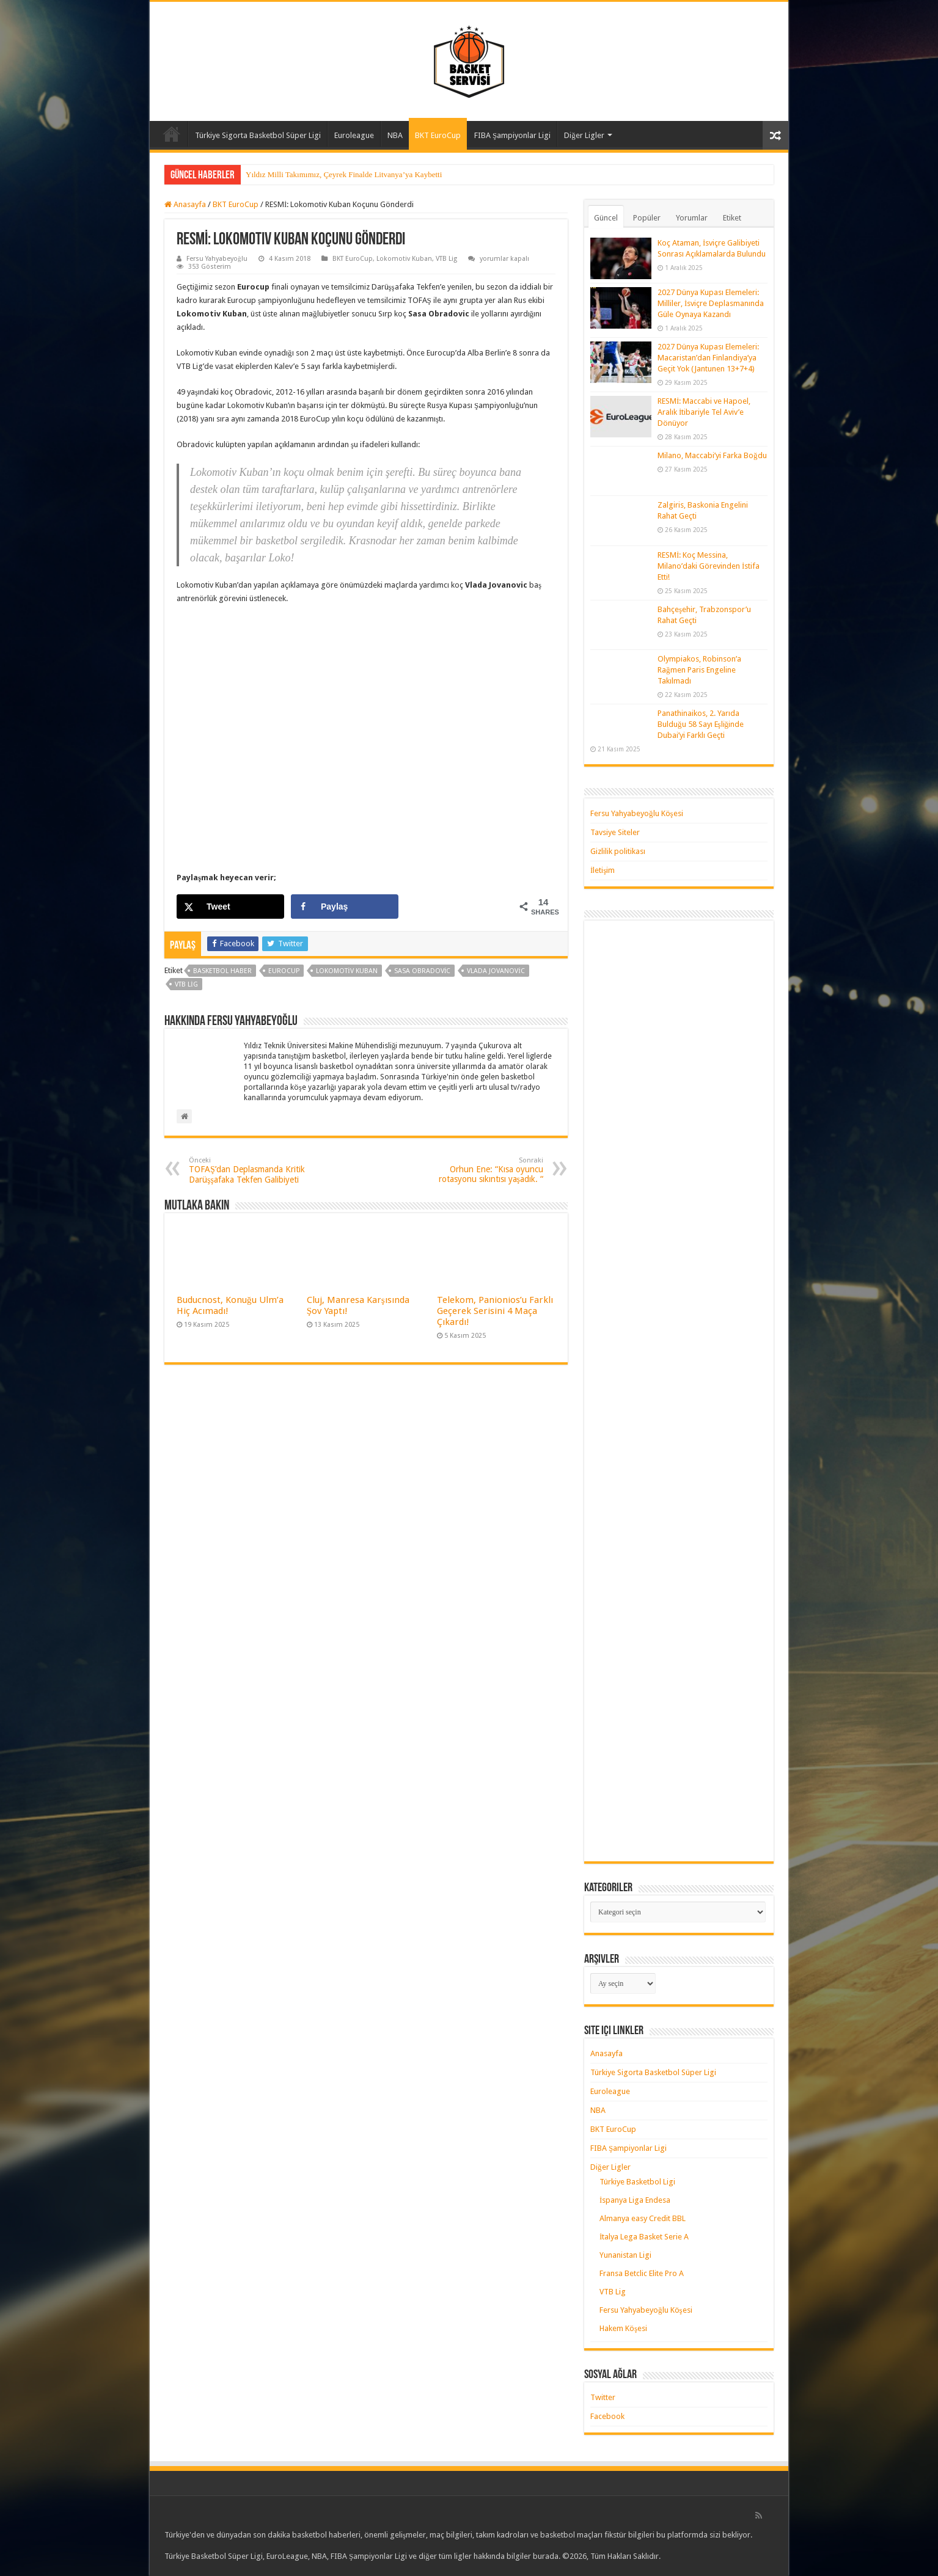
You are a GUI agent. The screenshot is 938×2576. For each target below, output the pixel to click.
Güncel (606, 217)
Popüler (647, 217)
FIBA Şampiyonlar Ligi (512, 135)
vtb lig (186, 984)
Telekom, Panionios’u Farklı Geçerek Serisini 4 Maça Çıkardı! (495, 1310)
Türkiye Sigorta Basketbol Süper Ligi (258, 135)
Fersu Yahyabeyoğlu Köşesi (636, 813)
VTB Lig (446, 259)
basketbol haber (222, 971)
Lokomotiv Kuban (404, 259)
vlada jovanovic (496, 971)
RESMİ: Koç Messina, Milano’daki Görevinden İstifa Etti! (709, 566)
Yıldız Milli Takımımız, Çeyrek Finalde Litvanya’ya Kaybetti (344, 174)
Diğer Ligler (584, 135)
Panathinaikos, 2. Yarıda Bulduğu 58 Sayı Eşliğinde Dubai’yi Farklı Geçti (701, 724)
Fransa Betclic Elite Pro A (641, 2273)
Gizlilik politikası (617, 851)
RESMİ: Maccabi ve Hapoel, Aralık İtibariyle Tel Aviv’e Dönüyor (704, 412)
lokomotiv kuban (347, 971)
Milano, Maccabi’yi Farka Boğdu (712, 455)
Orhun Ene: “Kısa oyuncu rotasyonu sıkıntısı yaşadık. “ (480, 1170)
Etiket (732, 217)
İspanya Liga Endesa (634, 2200)
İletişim (602, 870)
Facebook (607, 2416)
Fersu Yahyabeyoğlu (216, 259)
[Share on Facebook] (344, 906)
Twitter (602, 2397)
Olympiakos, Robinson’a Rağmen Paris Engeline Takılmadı (699, 669)
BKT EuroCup (438, 135)
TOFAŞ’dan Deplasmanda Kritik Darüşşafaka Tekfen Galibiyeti (251, 1170)
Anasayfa (172, 134)
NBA (395, 135)
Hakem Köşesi (623, 2328)
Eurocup (283, 971)
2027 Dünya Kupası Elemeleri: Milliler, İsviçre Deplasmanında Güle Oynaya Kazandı (711, 303)
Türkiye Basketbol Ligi (637, 2181)
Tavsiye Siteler (615, 832)
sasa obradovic (422, 971)
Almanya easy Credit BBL (642, 2218)
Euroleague (354, 135)
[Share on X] (230, 906)
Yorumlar (692, 217)
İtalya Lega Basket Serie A (644, 2236)
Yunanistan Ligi (625, 2255)
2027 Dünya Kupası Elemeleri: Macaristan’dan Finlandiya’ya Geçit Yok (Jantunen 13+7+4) (708, 357)
